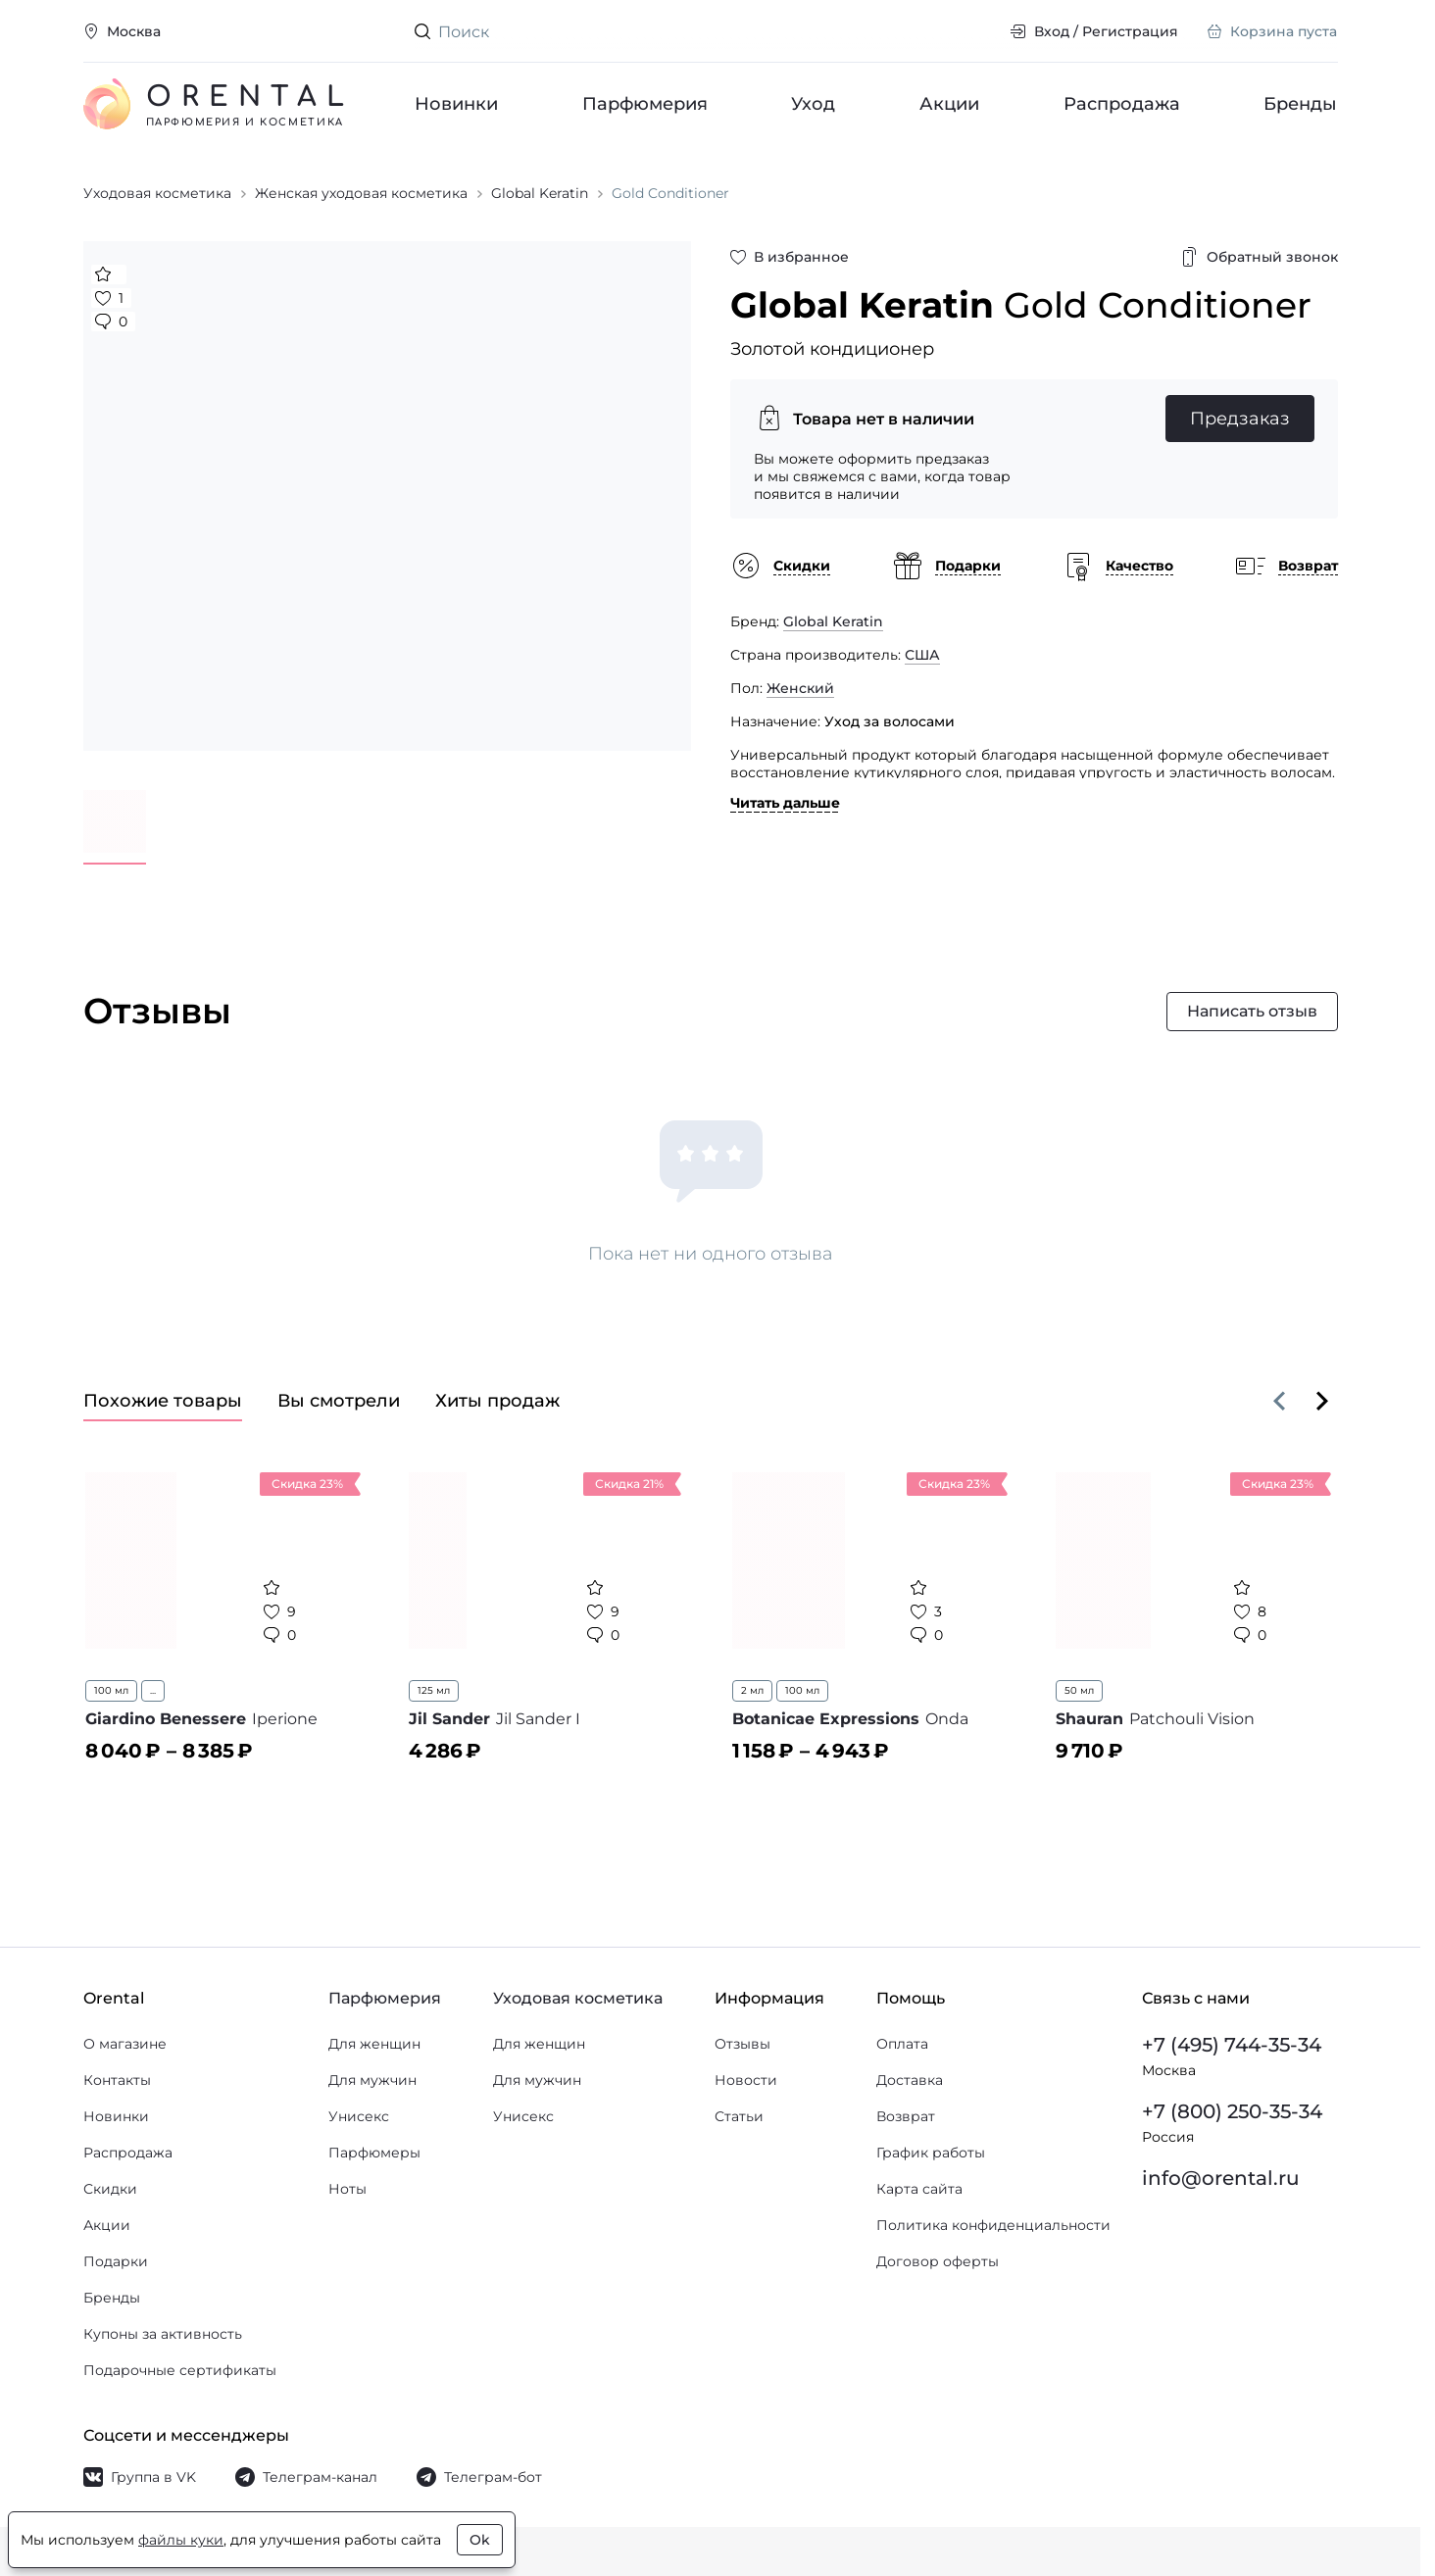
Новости (746, 2080)
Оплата (902, 2044)
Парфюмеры (374, 2152)
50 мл (1079, 1690)
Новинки (456, 104)
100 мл (111, 1690)
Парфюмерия (645, 104)
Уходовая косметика (578, 1998)
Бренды (1300, 104)
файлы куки (180, 2540)
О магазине (125, 2044)
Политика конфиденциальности (993, 2225)
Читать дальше (785, 803)
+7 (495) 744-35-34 (1231, 2044)
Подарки (115, 2261)
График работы (930, 2152)
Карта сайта (919, 2189)
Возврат (905, 2116)
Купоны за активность (162, 2334)
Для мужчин (372, 2080)
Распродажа (1122, 104)
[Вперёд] (1322, 1400)
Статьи (739, 2116)
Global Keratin (833, 621)
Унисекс (358, 2116)
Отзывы (742, 2044)
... (153, 1690)
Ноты (347, 2189)
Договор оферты (937, 2261)
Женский (800, 688)
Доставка (909, 2080)
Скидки (110, 2189)
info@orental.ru (1221, 2178)
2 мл (752, 1690)
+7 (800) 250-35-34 (1232, 2111)
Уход (813, 104)
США (922, 655)
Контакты (117, 2080)
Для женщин (374, 2044)
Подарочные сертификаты (179, 2370)
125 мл (434, 1690)
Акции (949, 104)
